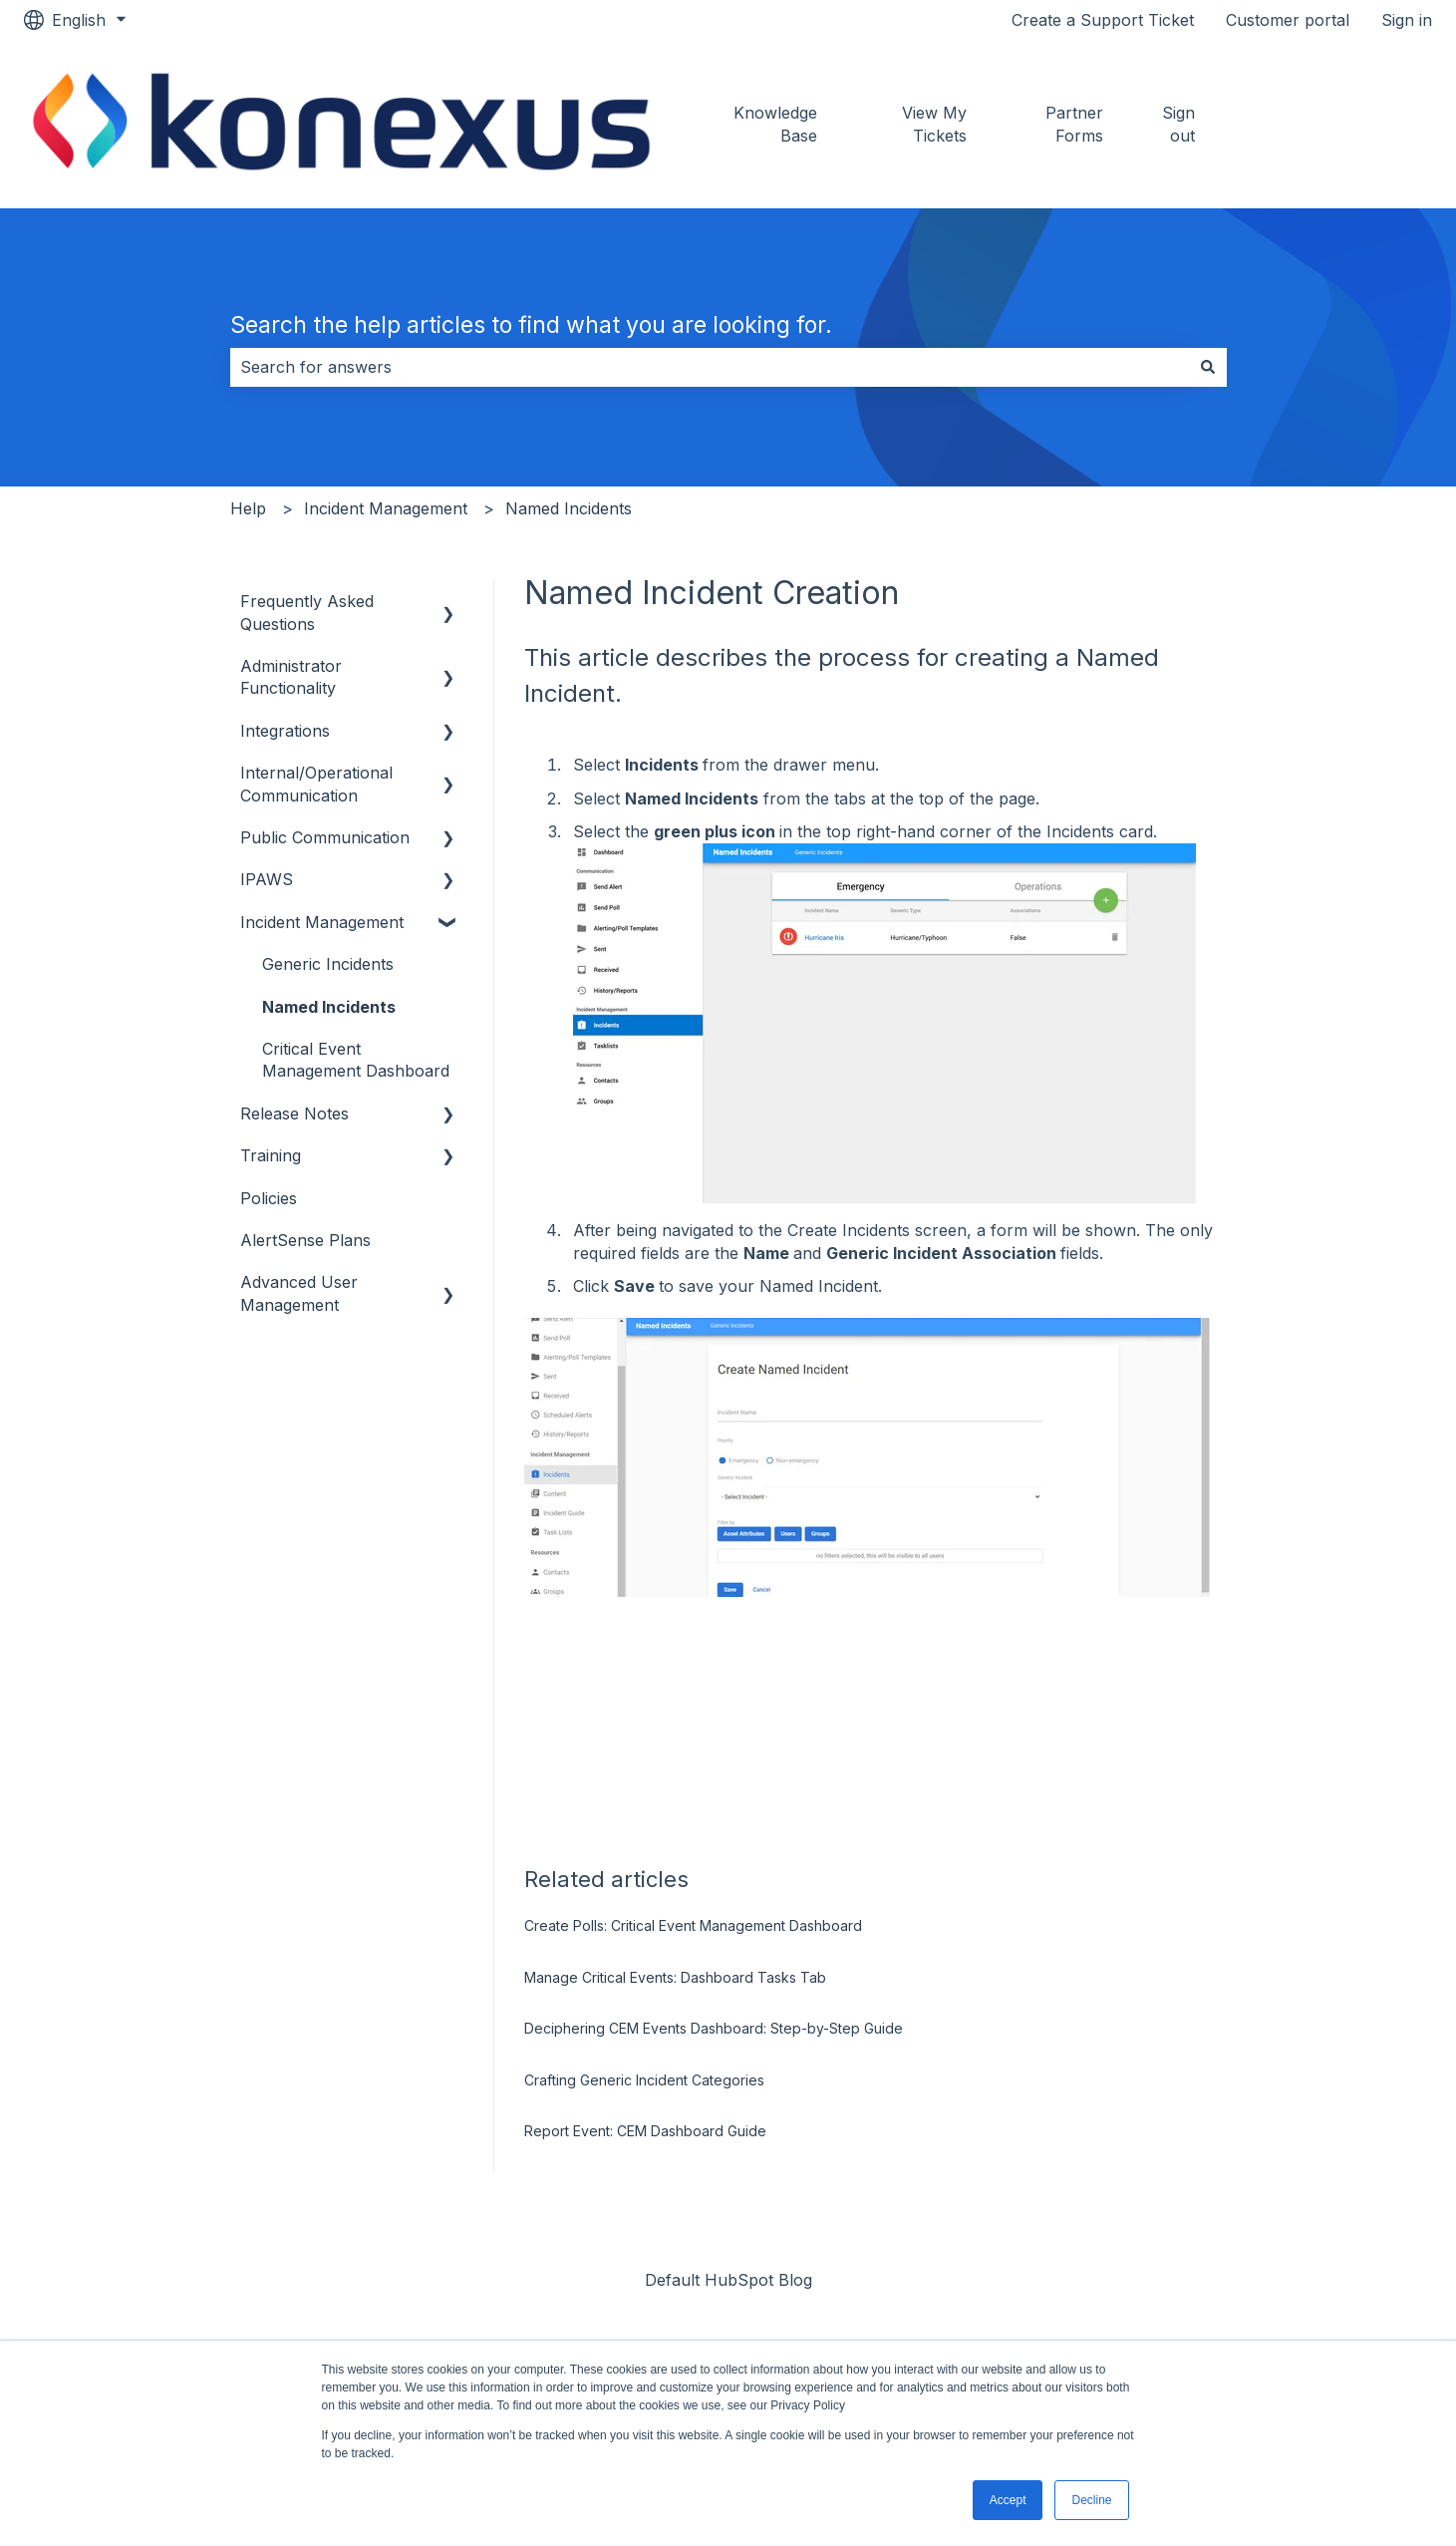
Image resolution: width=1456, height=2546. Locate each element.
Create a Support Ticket (1103, 20)
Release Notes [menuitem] (294, 1113)
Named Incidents (568, 508)
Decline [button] (1091, 2500)
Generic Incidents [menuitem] (328, 964)
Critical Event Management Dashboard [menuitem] (355, 1060)
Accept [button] (1008, 2500)
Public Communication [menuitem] (325, 837)
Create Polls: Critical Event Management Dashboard (693, 1925)
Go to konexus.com (1341, 125)
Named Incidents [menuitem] (329, 1007)
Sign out (1178, 124)
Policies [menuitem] (268, 1198)
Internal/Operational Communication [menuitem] (316, 783)
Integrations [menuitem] (285, 731)
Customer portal (1287, 20)
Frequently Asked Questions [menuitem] (307, 612)
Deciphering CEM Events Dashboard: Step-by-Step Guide (713, 2028)
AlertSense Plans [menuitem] (305, 1240)
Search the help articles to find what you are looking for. (531, 325)
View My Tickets (934, 124)
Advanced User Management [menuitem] (299, 1293)
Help (248, 508)
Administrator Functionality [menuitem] (291, 677)
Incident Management (385, 508)
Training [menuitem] (270, 1155)
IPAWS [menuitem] (266, 879)
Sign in (1406, 20)
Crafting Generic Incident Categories (644, 2079)
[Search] (1208, 367)
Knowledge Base (775, 124)
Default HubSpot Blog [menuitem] (728, 2280)
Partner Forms (1074, 124)
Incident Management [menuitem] (322, 922)
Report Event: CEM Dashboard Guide (645, 2130)
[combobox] (709, 367)
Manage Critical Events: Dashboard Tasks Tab (675, 1977)
